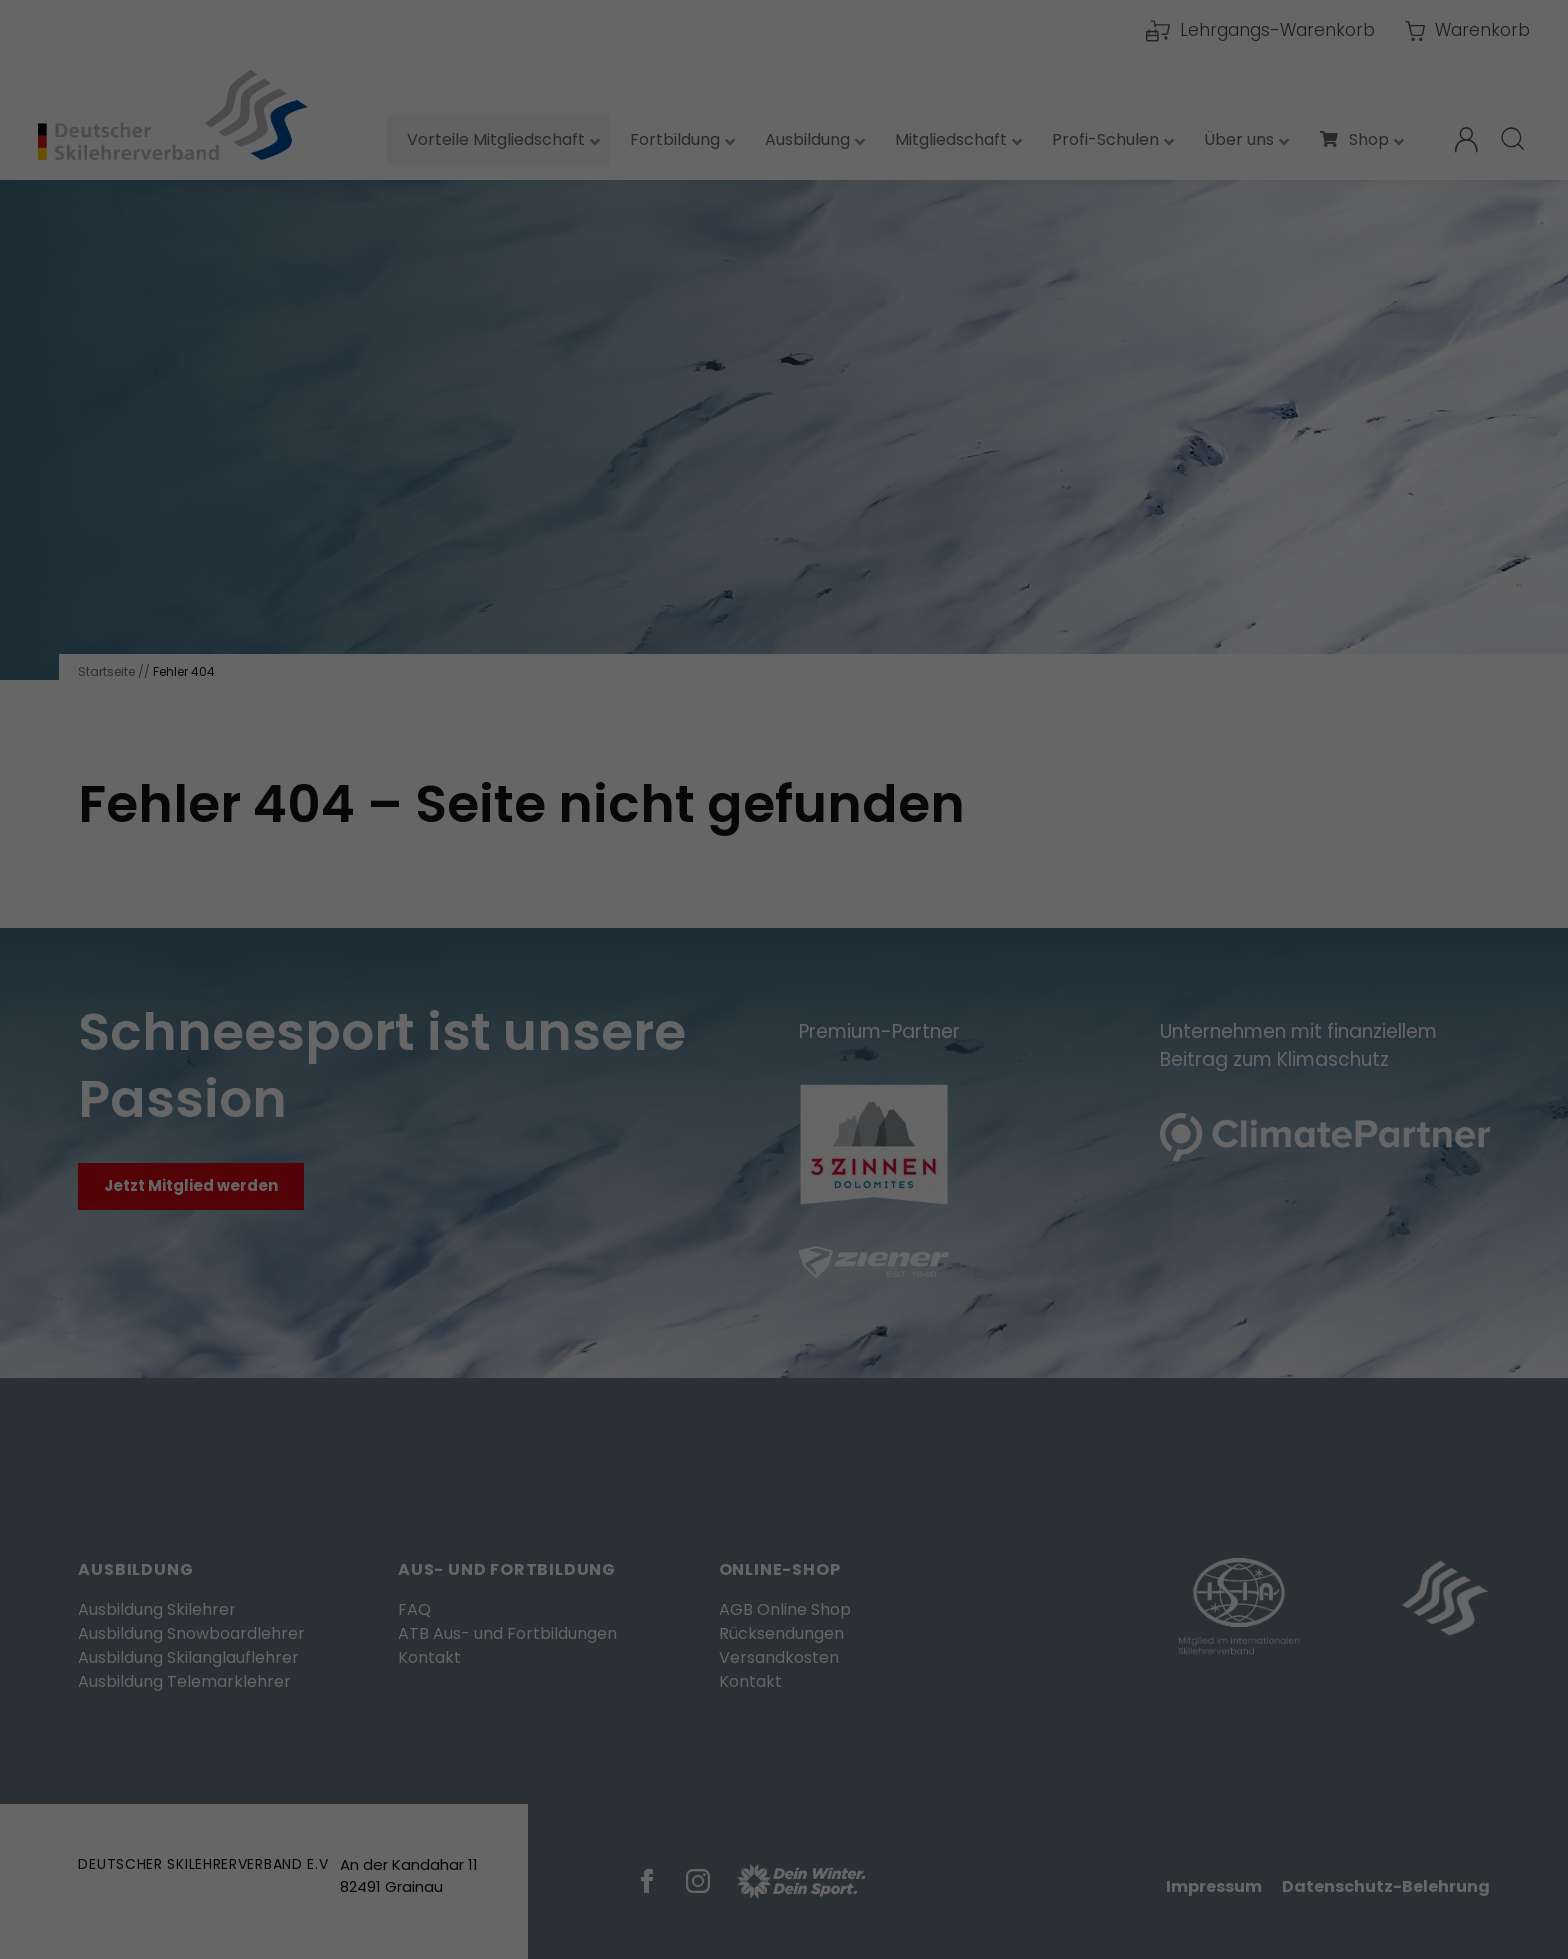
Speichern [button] (784, 493)
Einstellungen (570, 315)
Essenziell (570, 362)
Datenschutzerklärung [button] (793, 561)
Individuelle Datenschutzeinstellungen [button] (784, 536)
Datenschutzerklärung (601, 294)
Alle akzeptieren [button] (784, 434)
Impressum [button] (894, 561)
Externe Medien (963, 362)
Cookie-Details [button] (683, 561)
